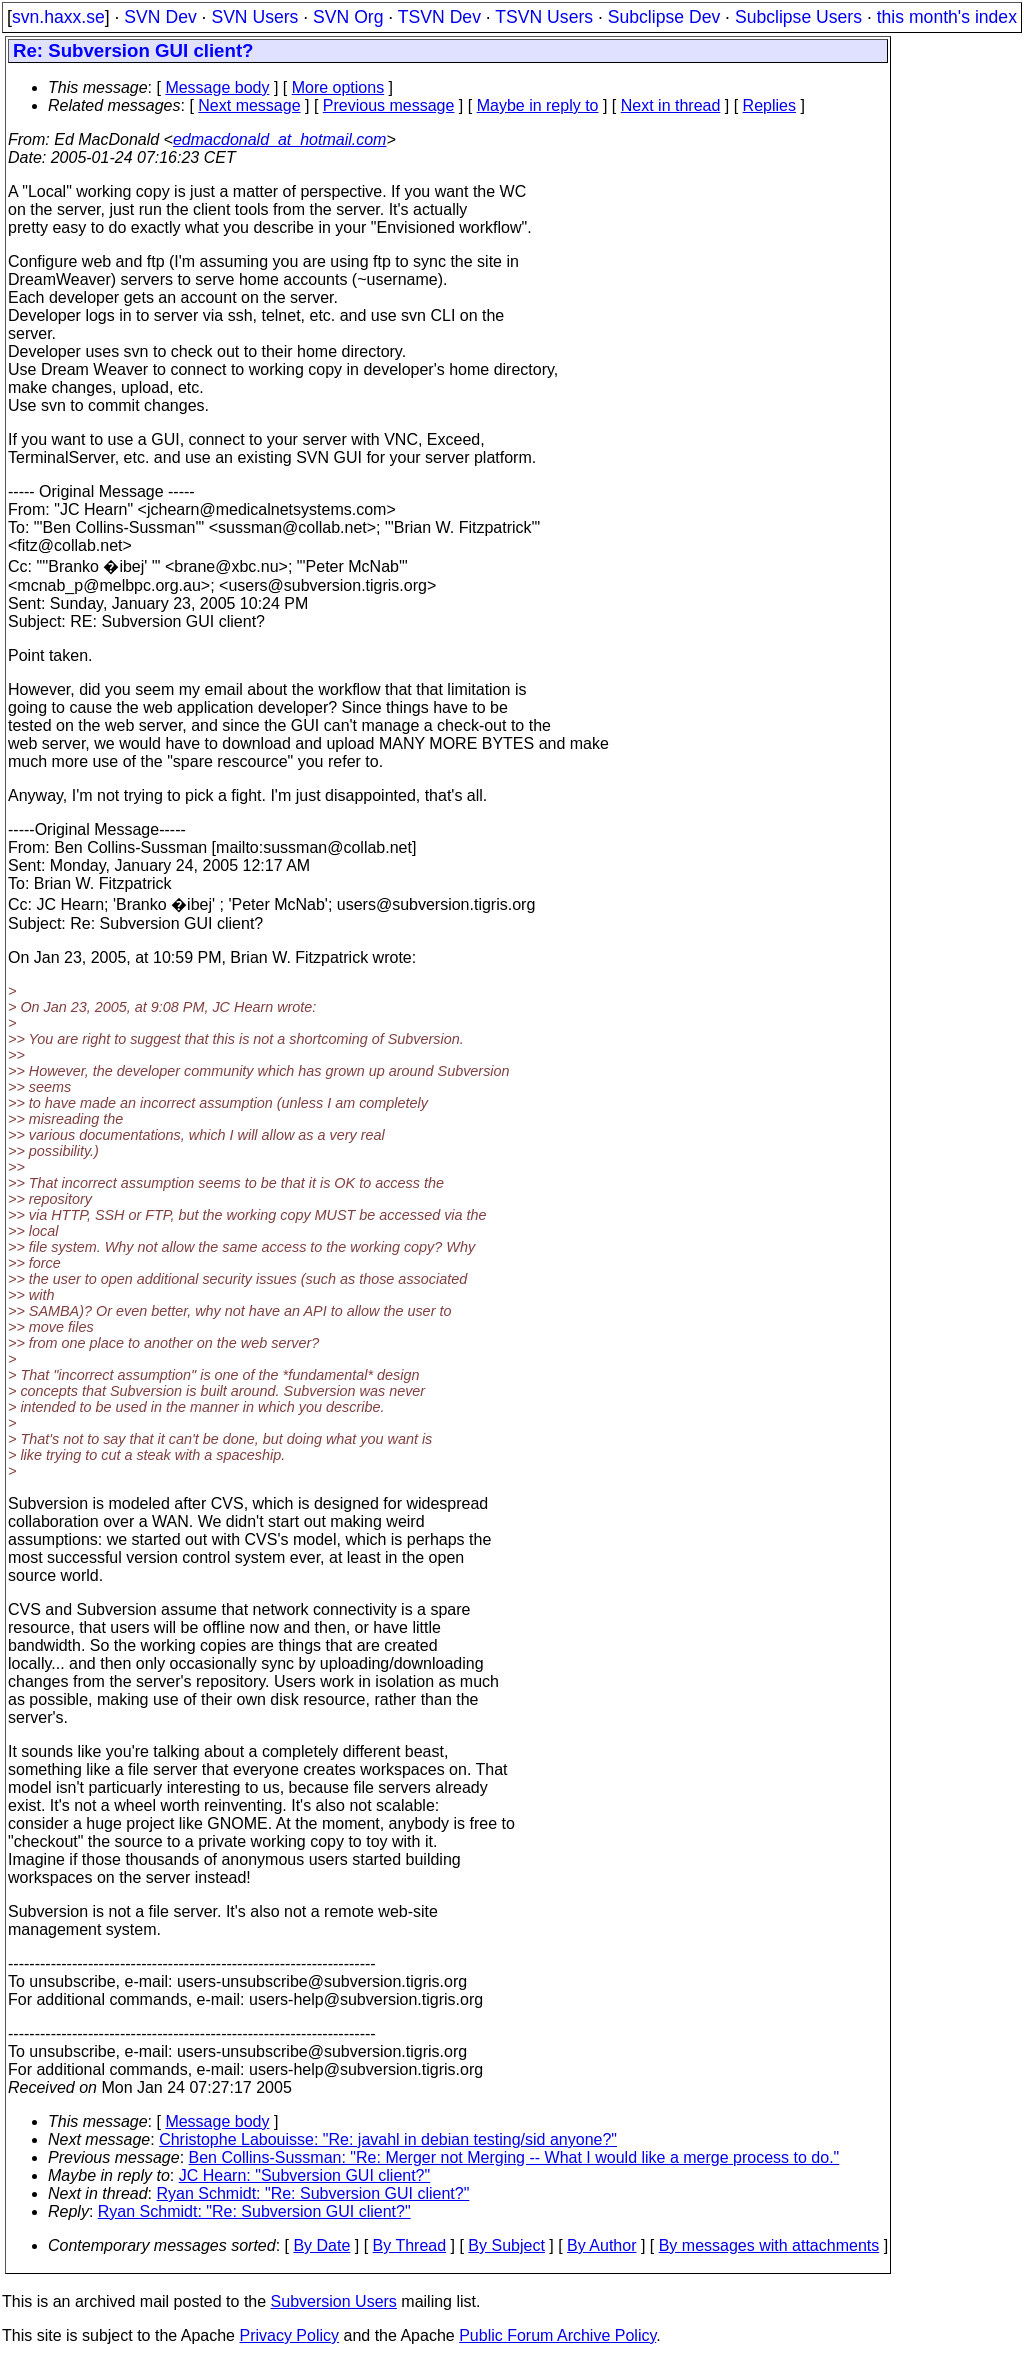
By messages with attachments (769, 2245)
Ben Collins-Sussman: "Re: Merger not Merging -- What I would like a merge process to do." (514, 2157)
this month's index (947, 17)
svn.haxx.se (58, 17)
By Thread (410, 2245)
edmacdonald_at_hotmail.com (279, 139)
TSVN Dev (439, 17)
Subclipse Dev (664, 17)
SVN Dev (160, 17)
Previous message (389, 105)
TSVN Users (544, 17)
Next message (249, 105)
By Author (601, 2245)
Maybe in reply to (538, 105)
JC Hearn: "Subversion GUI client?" (304, 2175)
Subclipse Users (798, 17)
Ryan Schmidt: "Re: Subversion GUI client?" (313, 2193)
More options (338, 87)
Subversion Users (334, 2301)
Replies (769, 105)
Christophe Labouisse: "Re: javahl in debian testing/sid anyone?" (388, 2139)
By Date (321, 2245)
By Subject (506, 2245)
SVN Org (348, 17)
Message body (217, 87)
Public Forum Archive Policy (557, 2335)
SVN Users (254, 17)
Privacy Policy (289, 2335)
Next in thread (671, 105)
